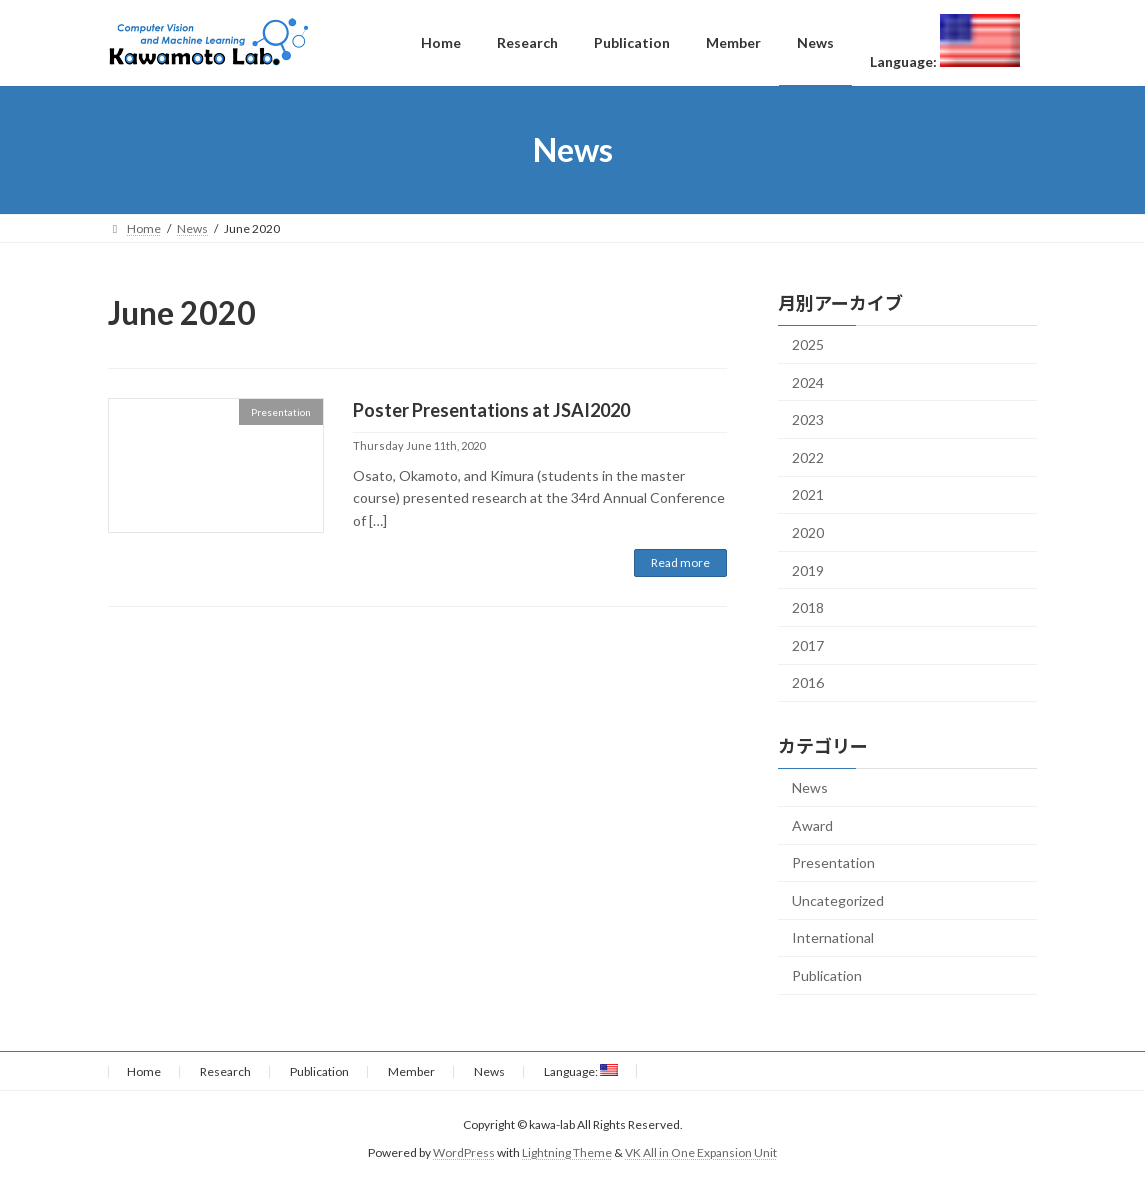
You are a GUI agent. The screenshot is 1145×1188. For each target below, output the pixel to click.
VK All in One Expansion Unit (701, 1152)
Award (812, 825)
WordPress (464, 1152)
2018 (808, 607)
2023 (808, 419)
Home (144, 1071)
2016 (808, 682)
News (810, 787)
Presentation (833, 862)
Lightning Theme (567, 1152)
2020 (808, 532)
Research (225, 1071)
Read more (680, 562)
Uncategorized (838, 900)
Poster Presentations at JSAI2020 (491, 410)
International (833, 937)
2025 (808, 344)
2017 (808, 645)
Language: (581, 1071)
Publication (827, 975)
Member (411, 1071)
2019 (808, 569)
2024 (808, 382)
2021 (808, 494)
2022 (808, 457)
